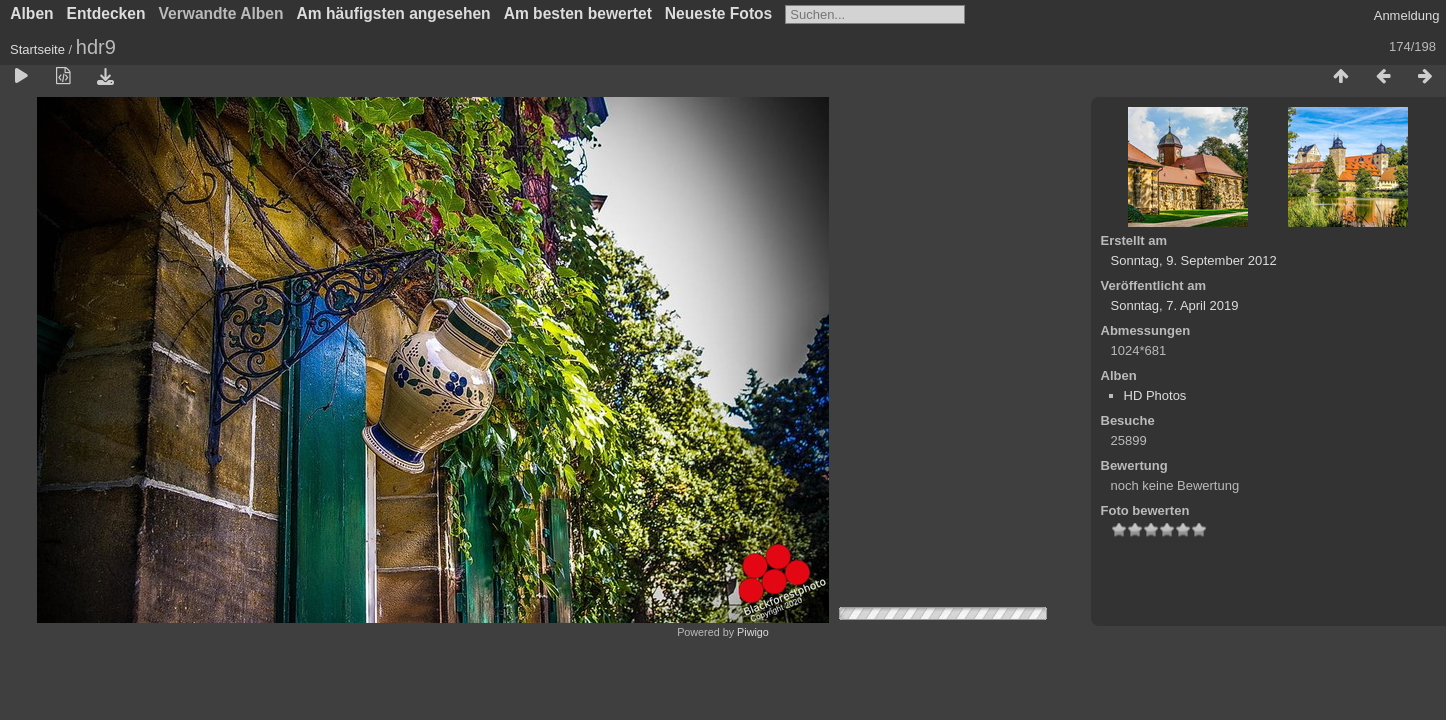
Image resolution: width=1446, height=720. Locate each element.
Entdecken (106, 13)
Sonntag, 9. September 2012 (1194, 260)
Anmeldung (1407, 15)
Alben (31, 13)
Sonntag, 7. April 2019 (1175, 305)
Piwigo (753, 632)
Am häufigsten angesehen (394, 13)
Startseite (37, 49)
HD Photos (1155, 395)
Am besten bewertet (578, 13)
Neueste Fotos (718, 13)
